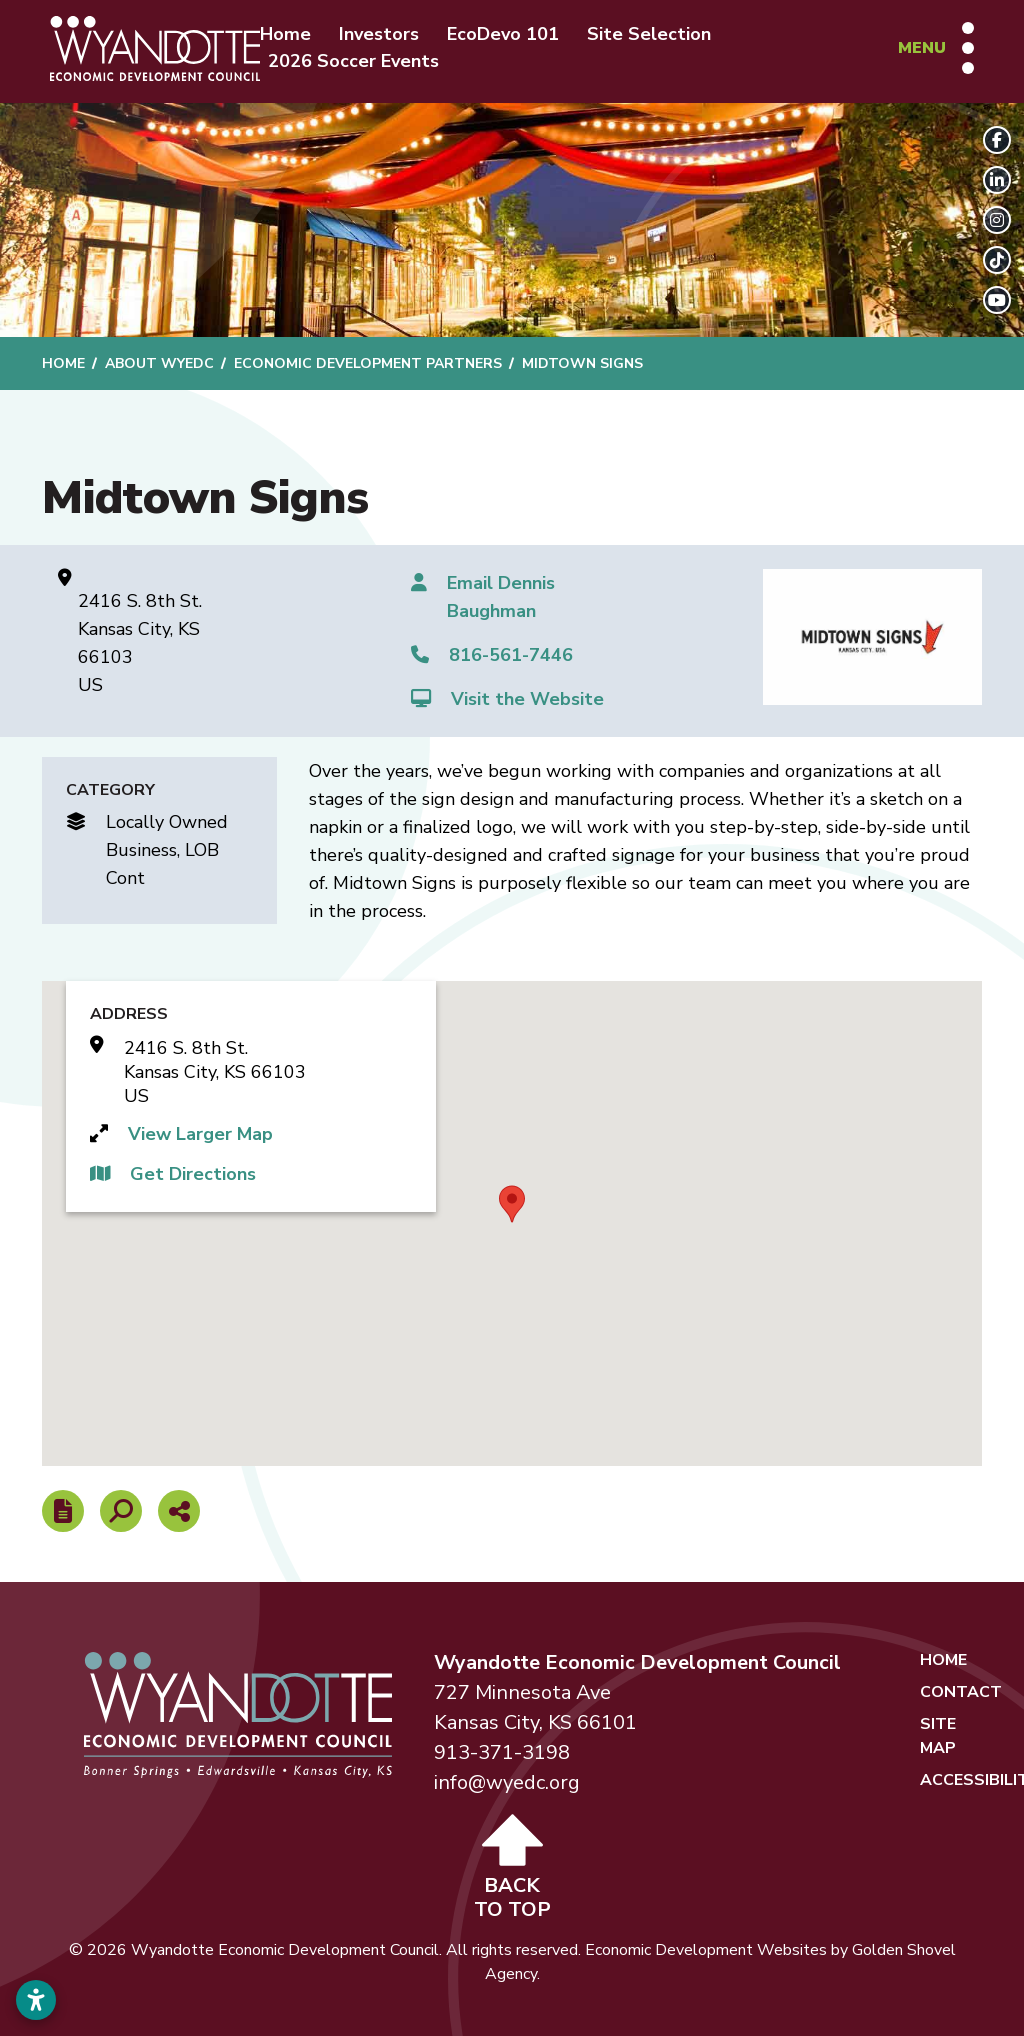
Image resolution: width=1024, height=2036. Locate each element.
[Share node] (179, 1511)
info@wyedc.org (507, 1782)
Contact (961, 1692)
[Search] (121, 1511)
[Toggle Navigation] (936, 48)
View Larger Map (200, 1134)
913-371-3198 (502, 1752)
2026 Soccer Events (353, 61)
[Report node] (63, 1511)
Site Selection (649, 34)
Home (285, 34)
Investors (379, 34)
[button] (512, 1204)
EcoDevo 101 (503, 34)
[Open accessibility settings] (36, 2000)
